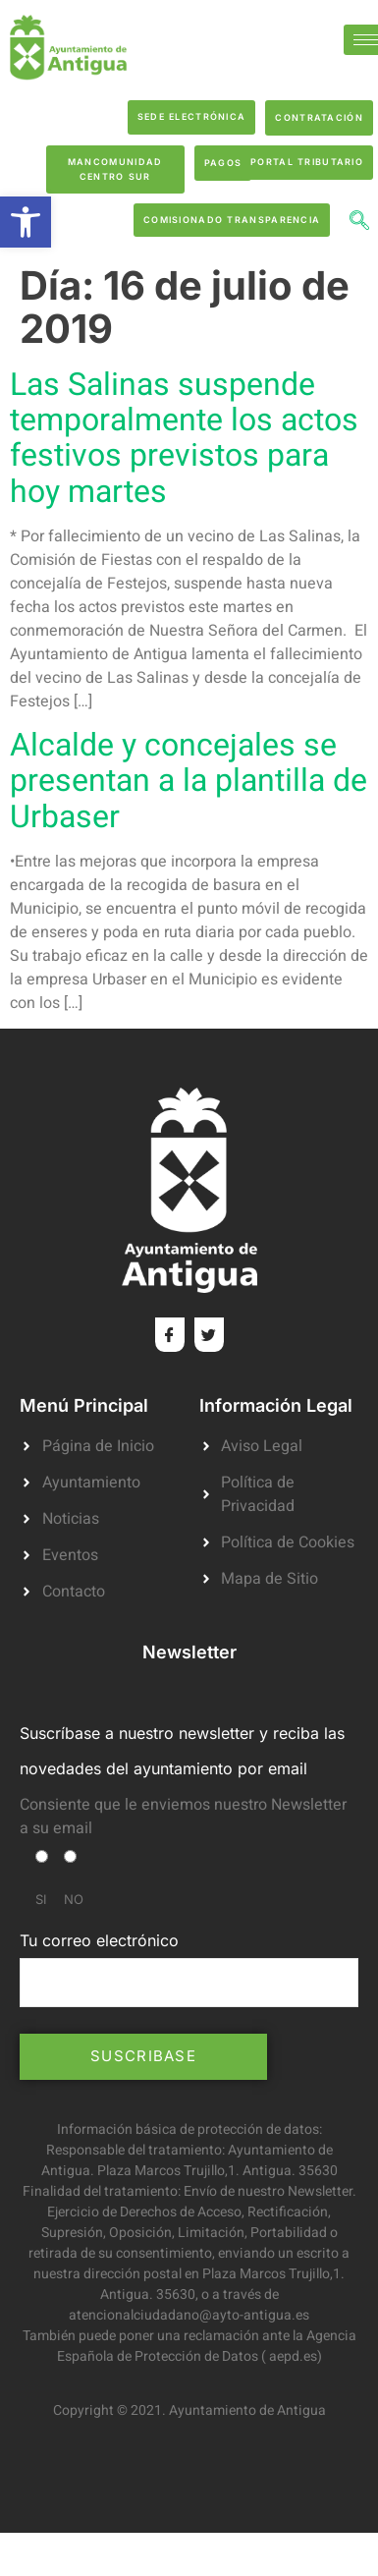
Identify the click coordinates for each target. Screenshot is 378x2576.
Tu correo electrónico (189, 1969)
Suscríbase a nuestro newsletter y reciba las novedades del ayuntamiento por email (182, 1750)
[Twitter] (209, 1334)
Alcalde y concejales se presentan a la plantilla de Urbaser (188, 780)
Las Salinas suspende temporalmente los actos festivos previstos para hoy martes (184, 438)
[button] (25, 222)
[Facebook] (170, 1334)
